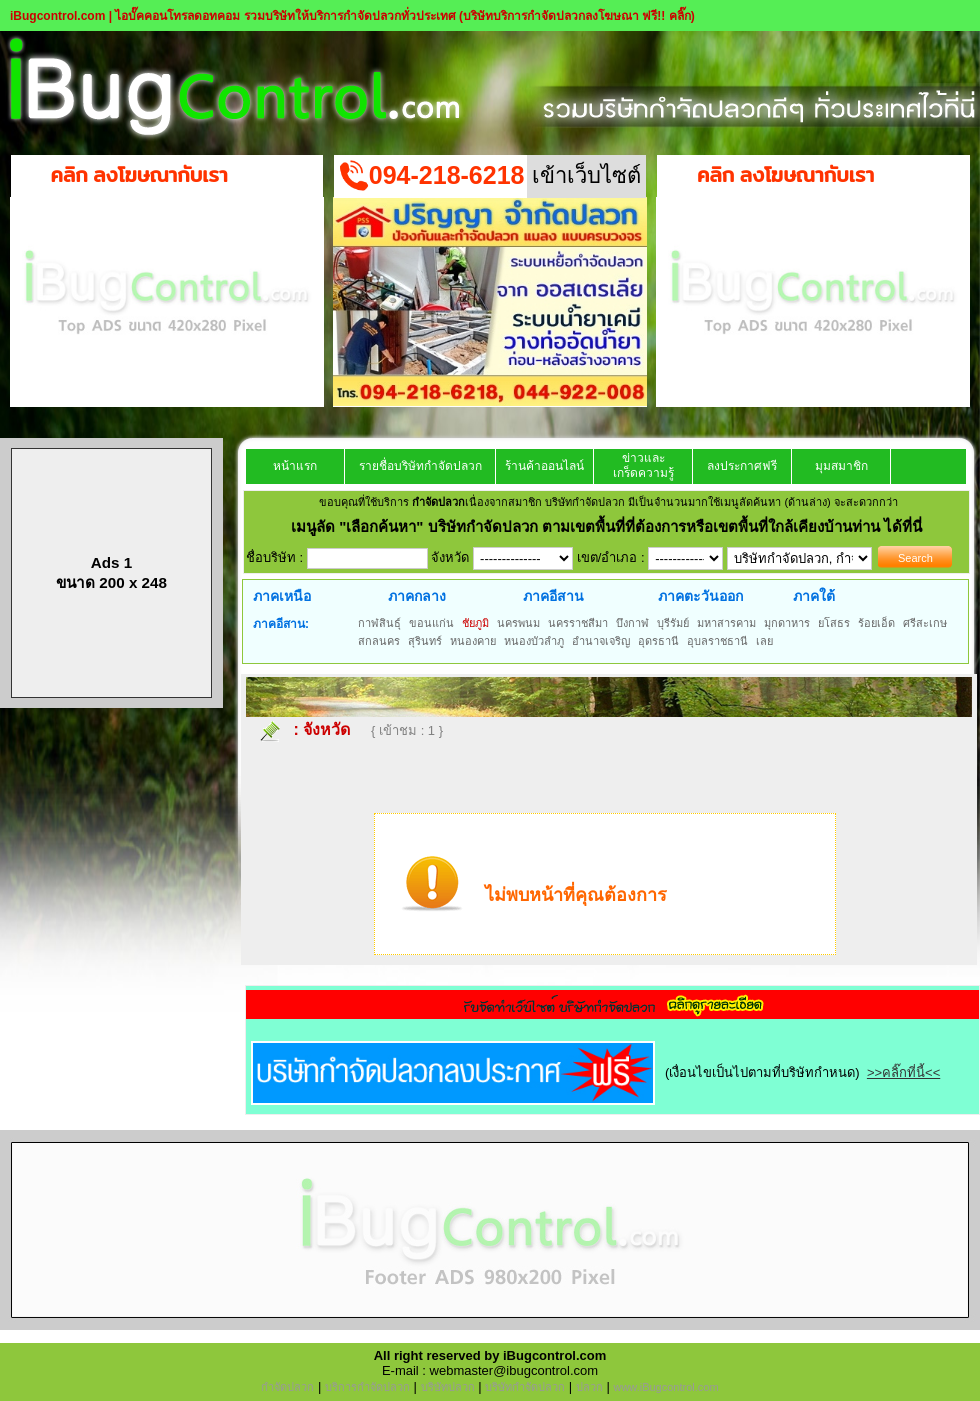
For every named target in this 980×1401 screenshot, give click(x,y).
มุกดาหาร (787, 623)
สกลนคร (379, 641)
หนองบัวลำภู (534, 641)
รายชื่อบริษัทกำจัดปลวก (420, 466)
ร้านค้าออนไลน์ (544, 466)
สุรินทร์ (425, 641)
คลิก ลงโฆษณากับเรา (139, 175)
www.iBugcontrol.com (665, 1387)
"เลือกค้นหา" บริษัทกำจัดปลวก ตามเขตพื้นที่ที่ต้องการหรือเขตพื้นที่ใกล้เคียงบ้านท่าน (611, 526)
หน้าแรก (295, 466)
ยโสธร (834, 623)
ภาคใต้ (814, 596)
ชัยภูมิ (475, 623)
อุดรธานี (658, 641)
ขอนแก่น (431, 623)
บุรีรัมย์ (673, 623)
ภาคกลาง (417, 596)
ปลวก (589, 1387)
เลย (764, 641)
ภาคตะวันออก (700, 596)
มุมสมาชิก (841, 466)
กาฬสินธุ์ (379, 623)
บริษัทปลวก (448, 1387)
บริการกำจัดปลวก (367, 1387)
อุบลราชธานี (717, 641)
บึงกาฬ (632, 623)
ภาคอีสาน (553, 596)
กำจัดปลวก (287, 1387)
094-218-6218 (447, 175)
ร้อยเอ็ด (876, 623)
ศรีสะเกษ (925, 623)
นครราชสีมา (578, 623)
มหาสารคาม (726, 623)
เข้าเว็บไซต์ (586, 175)
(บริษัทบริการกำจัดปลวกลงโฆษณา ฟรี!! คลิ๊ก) (577, 16)
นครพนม (518, 623)
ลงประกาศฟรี (742, 466)
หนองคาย (473, 641)
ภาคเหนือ (282, 596)
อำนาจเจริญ (601, 641)
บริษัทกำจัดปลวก (525, 1387)
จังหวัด (326, 729)
